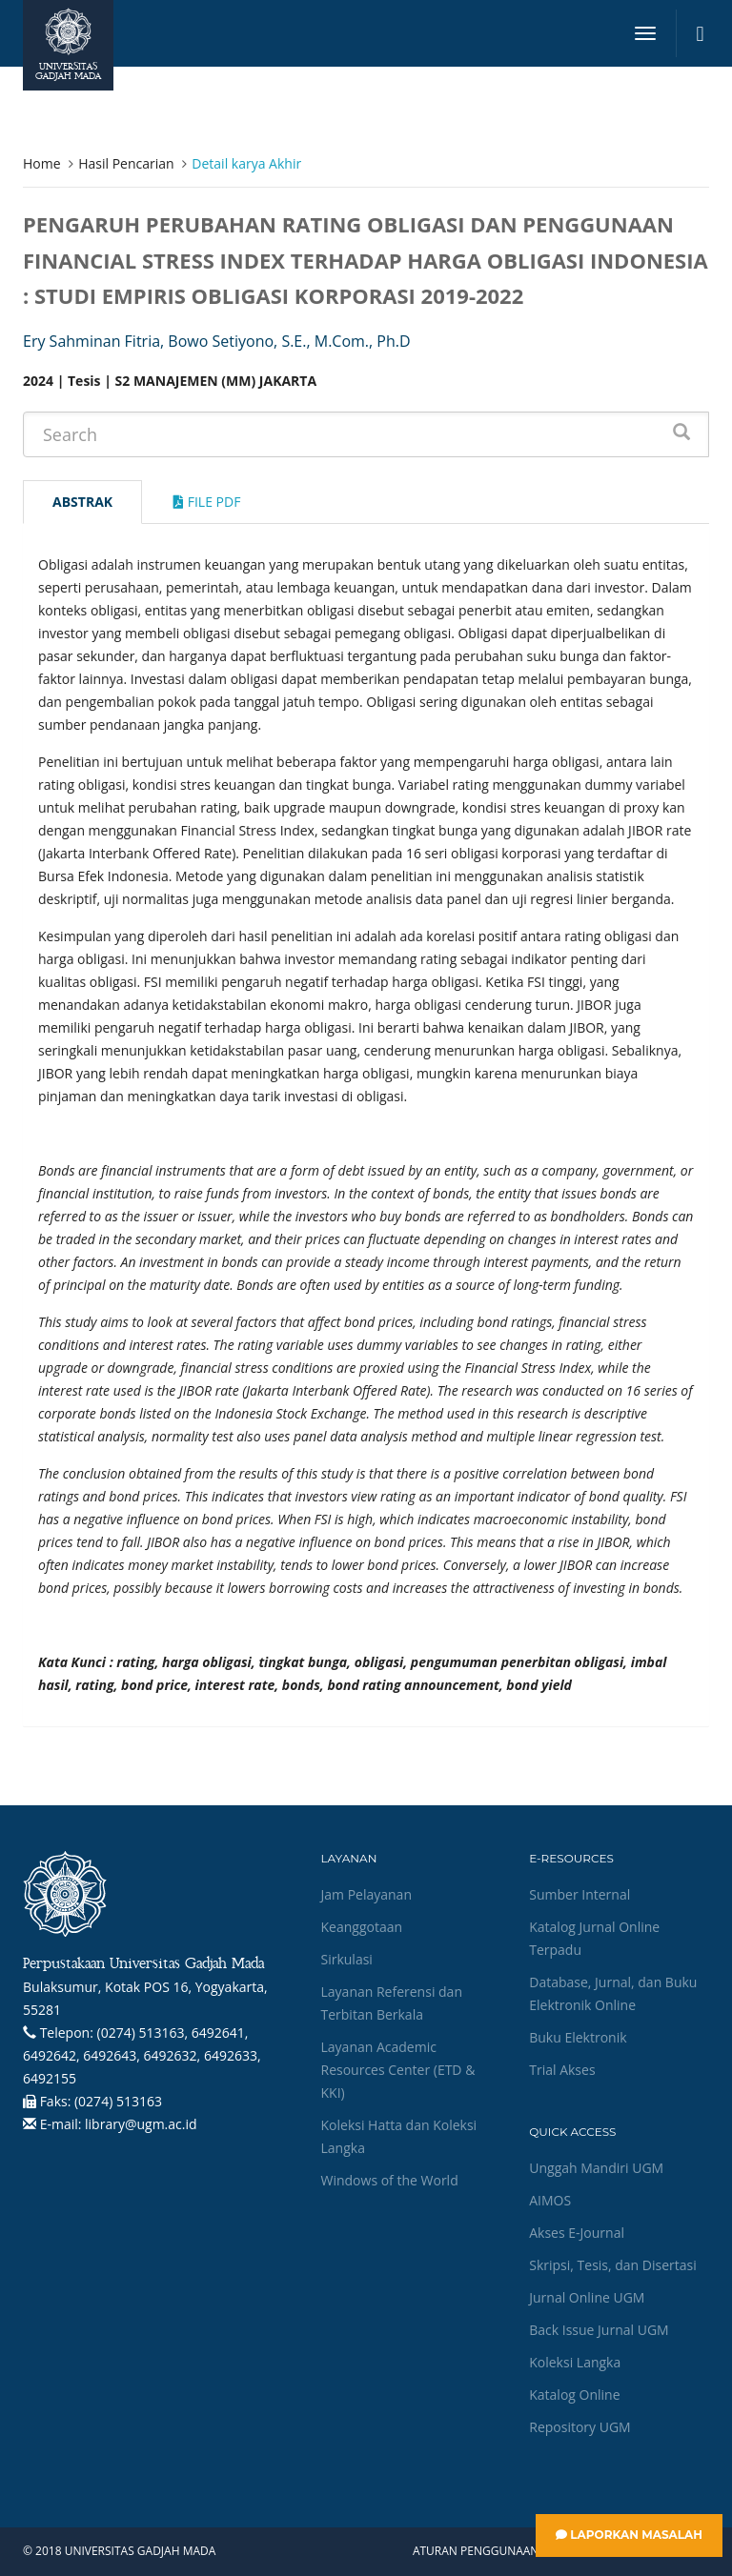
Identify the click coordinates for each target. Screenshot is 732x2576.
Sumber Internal (579, 1894)
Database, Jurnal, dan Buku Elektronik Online (613, 1993)
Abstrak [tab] (82, 502)
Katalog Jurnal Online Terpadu (594, 1938)
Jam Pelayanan (366, 1894)
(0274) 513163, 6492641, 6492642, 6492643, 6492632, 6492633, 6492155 (142, 2055)
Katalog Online (574, 2394)
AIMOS (550, 2200)
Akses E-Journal (576, 2233)
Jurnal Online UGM (586, 2297)
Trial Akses (562, 2070)
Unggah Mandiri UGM (596, 2168)
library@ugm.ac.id (141, 2124)
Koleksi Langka (574, 2362)
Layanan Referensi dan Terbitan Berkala (391, 2002)
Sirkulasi (347, 1959)
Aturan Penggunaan (476, 2551)
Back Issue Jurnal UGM (598, 2330)
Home (42, 163)
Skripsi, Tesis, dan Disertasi (613, 2265)
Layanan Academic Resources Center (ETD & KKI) (398, 2070)
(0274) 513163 (118, 2101)
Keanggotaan (362, 1927)
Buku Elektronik (577, 2037)
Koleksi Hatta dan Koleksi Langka (399, 2136)
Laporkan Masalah (629, 2534)
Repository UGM (579, 2427)
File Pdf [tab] (206, 502)
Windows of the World (389, 2180)
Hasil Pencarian (125, 163)
